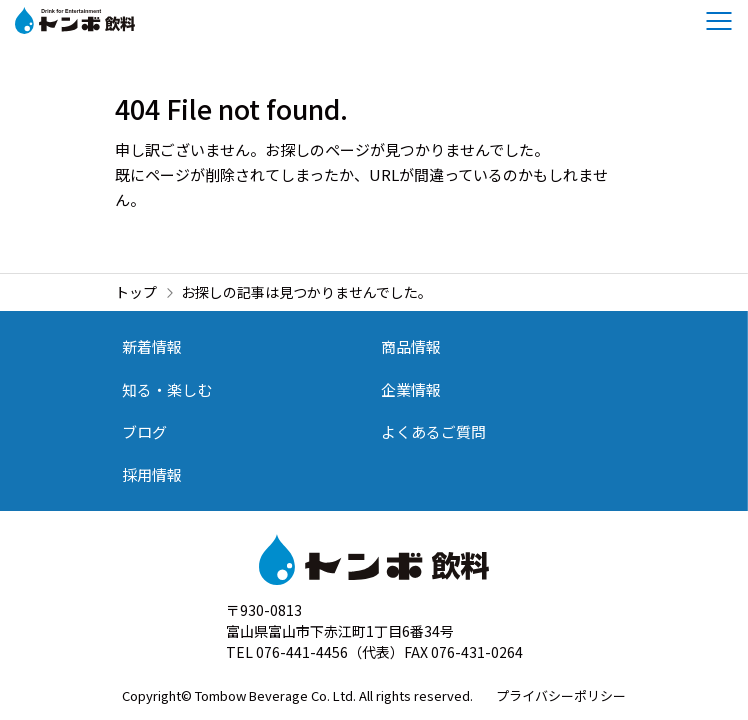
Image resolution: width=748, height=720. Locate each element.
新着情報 (152, 346)
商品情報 (411, 346)
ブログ (144, 431)
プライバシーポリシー (561, 695)
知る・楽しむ (167, 389)
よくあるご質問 (433, 431)
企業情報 (411, 389)
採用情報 (152, 474)
